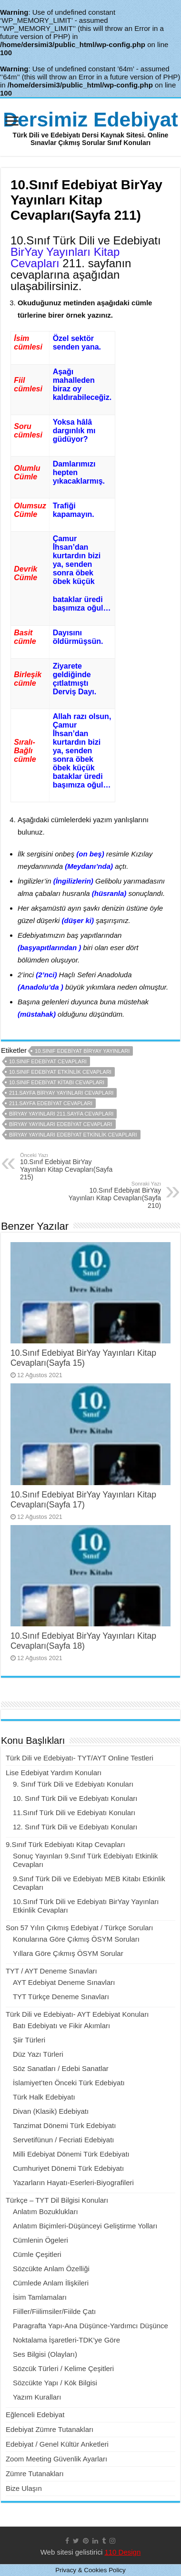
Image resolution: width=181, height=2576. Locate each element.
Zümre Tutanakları (35, 2473)
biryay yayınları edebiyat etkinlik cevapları (73, 1134)
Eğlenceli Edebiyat (35, 2415)
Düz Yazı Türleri (38, 2054)
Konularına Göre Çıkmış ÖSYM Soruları (76, 1939)
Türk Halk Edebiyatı (44, 2097)
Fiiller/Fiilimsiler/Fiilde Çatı (54, 2311)
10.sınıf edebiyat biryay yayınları (82, 1051)
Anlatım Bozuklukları (45, 2211)
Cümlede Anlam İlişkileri (51, 2283)
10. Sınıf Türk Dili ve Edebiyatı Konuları (75, 1798)
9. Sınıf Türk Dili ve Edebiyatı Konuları (73, 1784)
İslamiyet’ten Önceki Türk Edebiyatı (69, 2083)
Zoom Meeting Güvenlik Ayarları (56, 2459)
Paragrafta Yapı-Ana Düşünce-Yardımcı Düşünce (90, 2326)
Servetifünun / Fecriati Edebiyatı (63, 2140)
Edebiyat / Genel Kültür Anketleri (57, 2444)
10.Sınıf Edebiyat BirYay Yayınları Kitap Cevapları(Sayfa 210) (112, 1195)
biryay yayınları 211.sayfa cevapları (61, 1114)
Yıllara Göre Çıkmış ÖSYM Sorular (68, 1953)
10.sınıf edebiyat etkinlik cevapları (60, 1072)
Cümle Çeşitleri (37, 2254)
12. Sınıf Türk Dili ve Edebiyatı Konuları (75, 1827)
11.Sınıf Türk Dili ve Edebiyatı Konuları (74, 1812)
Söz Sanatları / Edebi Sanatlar (61, 2068)
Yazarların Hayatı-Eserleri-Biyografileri (73, 2182)
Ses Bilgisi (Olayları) (45, 2354)
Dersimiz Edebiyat (90, 119)
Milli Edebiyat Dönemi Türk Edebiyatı (71, 2154)
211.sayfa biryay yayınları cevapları (61, 1093)
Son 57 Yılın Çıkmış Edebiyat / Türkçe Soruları (79, 1928)
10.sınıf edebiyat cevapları (48, 1061)
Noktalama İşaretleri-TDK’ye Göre (66, 2340)
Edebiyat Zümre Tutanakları (49, 2429)
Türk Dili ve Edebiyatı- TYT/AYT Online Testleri (79, 1758)
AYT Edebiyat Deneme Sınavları (64, 1982)
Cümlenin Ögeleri (40, 2240)
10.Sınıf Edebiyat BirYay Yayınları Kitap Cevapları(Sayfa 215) (69, 1166)
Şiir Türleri (29, 2040)
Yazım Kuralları (37, 2397)
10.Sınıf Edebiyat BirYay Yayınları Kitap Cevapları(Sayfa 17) (83, 1499)
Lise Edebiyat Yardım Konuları (53, 1773)
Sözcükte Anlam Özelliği (51, 2269)
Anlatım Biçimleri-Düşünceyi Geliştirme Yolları (85, 2226)
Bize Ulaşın (24, 2488)
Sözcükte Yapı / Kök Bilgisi (55, 2383)
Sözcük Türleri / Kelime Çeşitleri (63, 2368)
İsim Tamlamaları (40, 2297)
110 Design (122, 2552)
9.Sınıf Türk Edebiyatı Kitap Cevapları (65, 1844)
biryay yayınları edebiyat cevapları (60, 1124)
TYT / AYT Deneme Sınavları (51, 1971)
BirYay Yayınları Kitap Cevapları (65, 257)
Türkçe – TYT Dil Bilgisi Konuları (57, 2200)
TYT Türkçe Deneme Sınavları (61, 1997)
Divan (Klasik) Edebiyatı (51, 2111)
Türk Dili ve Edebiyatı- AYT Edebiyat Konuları (77, 2014)
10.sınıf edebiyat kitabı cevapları (56, 1082)
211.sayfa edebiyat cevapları (50, 1103)
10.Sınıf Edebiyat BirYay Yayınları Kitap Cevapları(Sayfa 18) (83, 1641)
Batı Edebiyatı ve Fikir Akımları (61, 2026)
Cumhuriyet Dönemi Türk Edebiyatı (68, 2168)
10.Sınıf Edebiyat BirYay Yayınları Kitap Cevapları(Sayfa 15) (83, 1358)
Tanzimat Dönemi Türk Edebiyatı (64, 2125)
